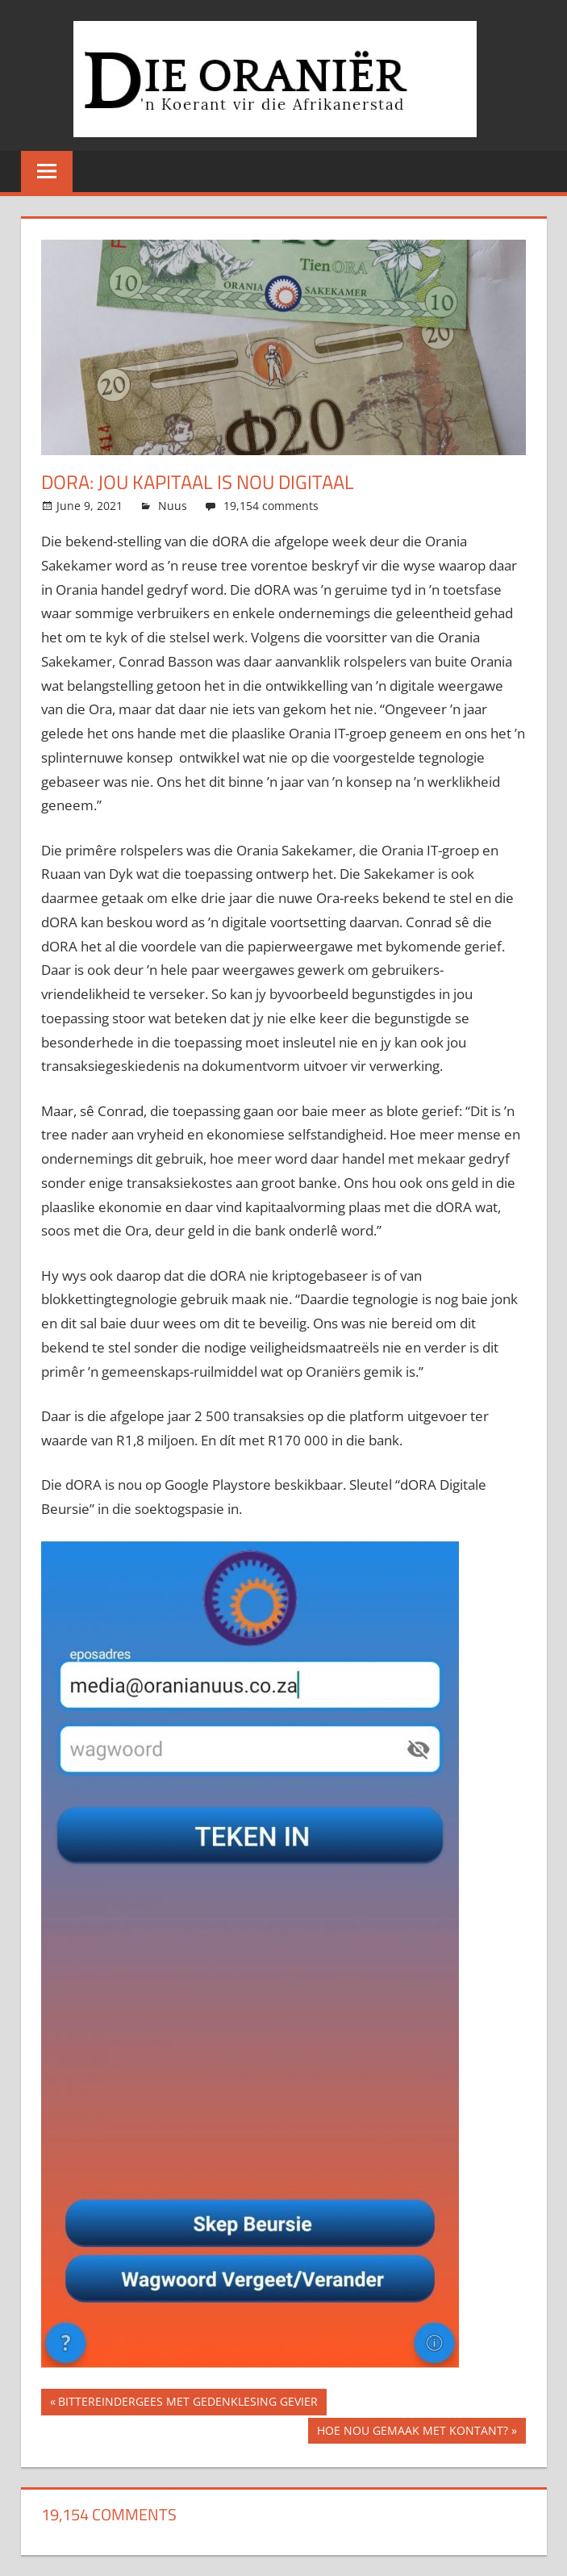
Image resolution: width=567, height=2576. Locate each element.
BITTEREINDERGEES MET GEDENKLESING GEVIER (188, 2403)
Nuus (172, 505)
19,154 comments (271, 505)
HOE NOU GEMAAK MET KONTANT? (412, 2432)
